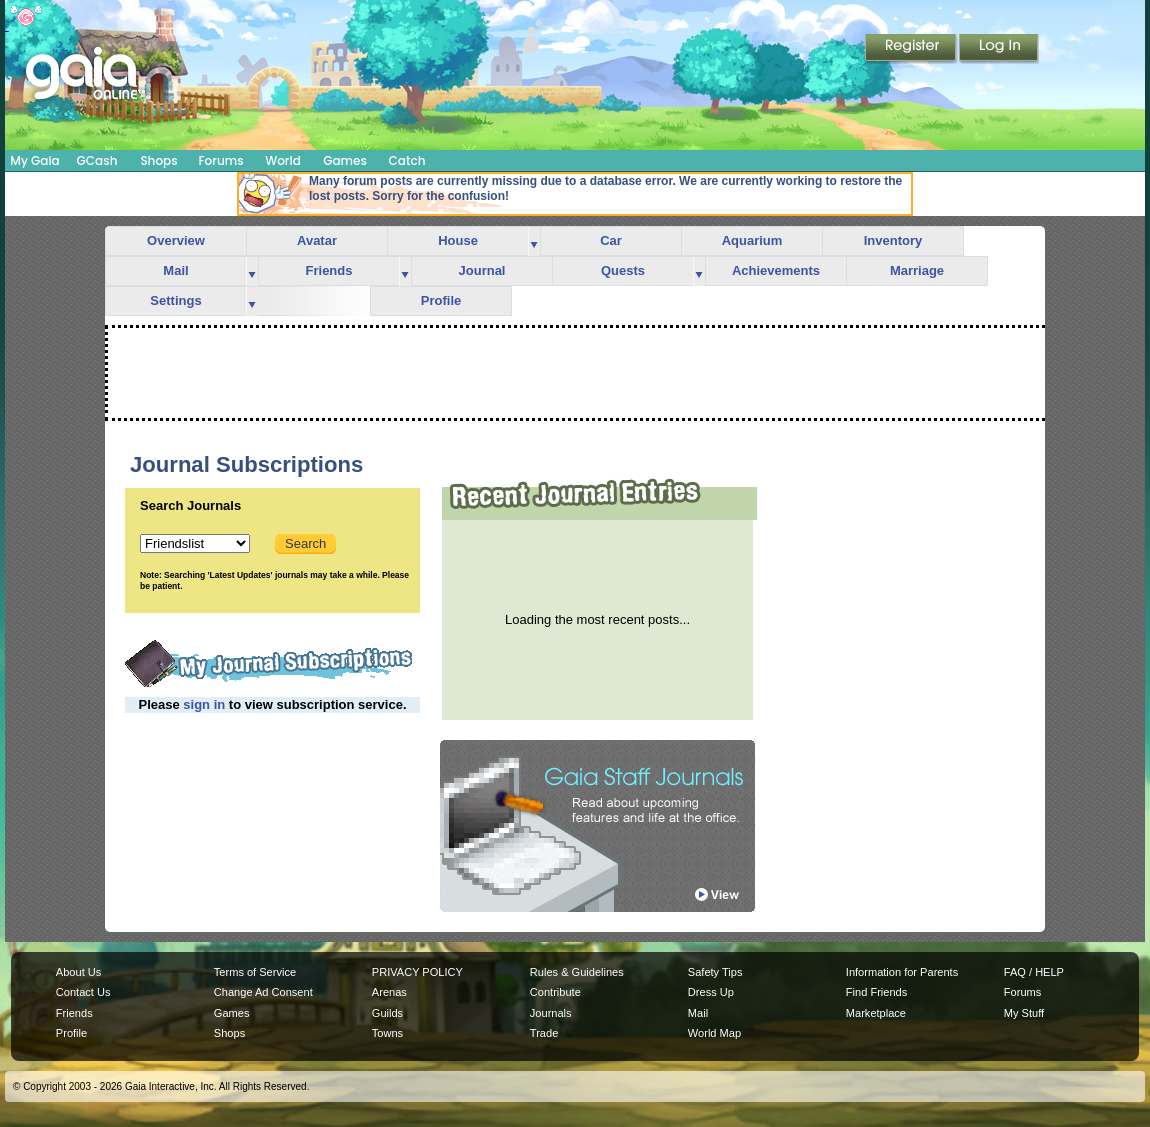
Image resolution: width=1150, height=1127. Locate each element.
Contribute (555, 992)
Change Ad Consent (263, 992)
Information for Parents (902, 972)
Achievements (776, 270)
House (458, 240)
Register (912, 49)
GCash (97, 160)
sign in (204, 704)
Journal (482, 270)
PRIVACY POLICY (417, 972)
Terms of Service (255, 972)
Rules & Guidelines (577, 972)
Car (611, 240)
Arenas (389, 992)
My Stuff (1024, 1013)
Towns (387, 1033)
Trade (544, 1033)
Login (999, 49)
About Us (78, 972)
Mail (175, 270)
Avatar (317, 240)
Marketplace (876, 1013)
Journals (551, 1013)
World (283, 160)
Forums (220, 160)
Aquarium (752, 240)
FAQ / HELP (1034, 972)
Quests (623, 270)
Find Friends (876, 992)
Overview (176, 240)
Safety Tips (715, 972)
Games (345, 160)
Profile (441, 300)
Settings (175, 300)
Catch (407, 160)
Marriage (917, 270)
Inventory (893, 240)
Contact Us (83, 992)
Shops (158, 160)
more (534, 241)
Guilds (387, 1013)
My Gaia (34, 160)
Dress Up (711, 992)
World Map (714, 1033)
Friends (329, 270)
